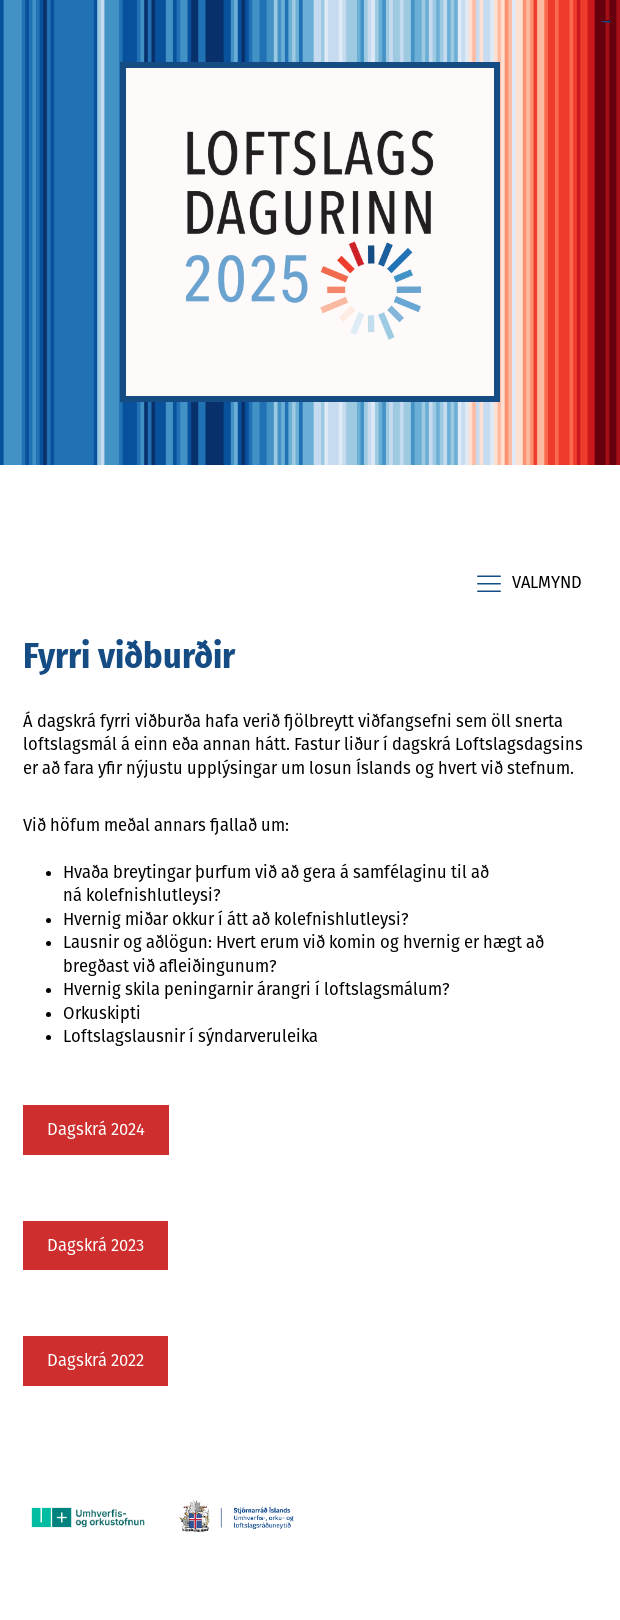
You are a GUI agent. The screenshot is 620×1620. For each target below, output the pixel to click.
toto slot (608, 21)
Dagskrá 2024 (96, 1129)
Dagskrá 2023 (95, 1245)
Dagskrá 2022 (95, 1360)
